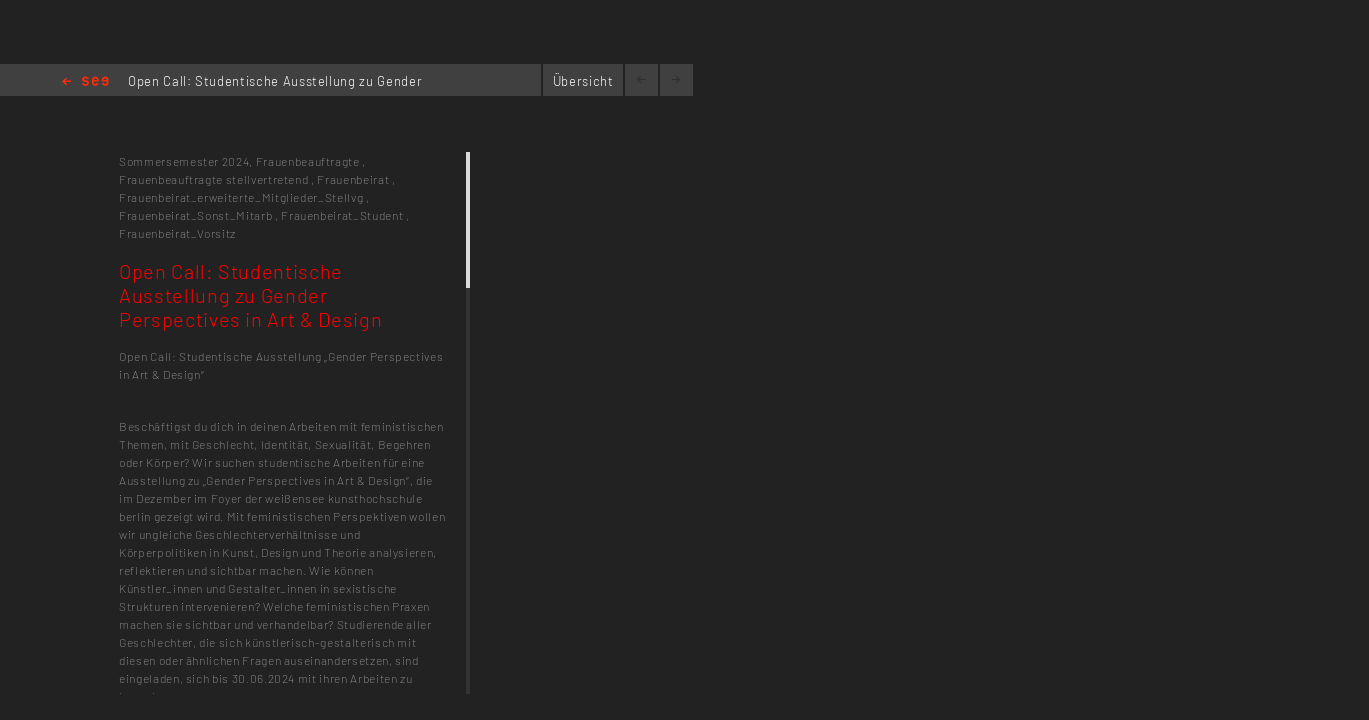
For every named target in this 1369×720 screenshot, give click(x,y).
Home (85, 82)
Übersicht (583, 81)
